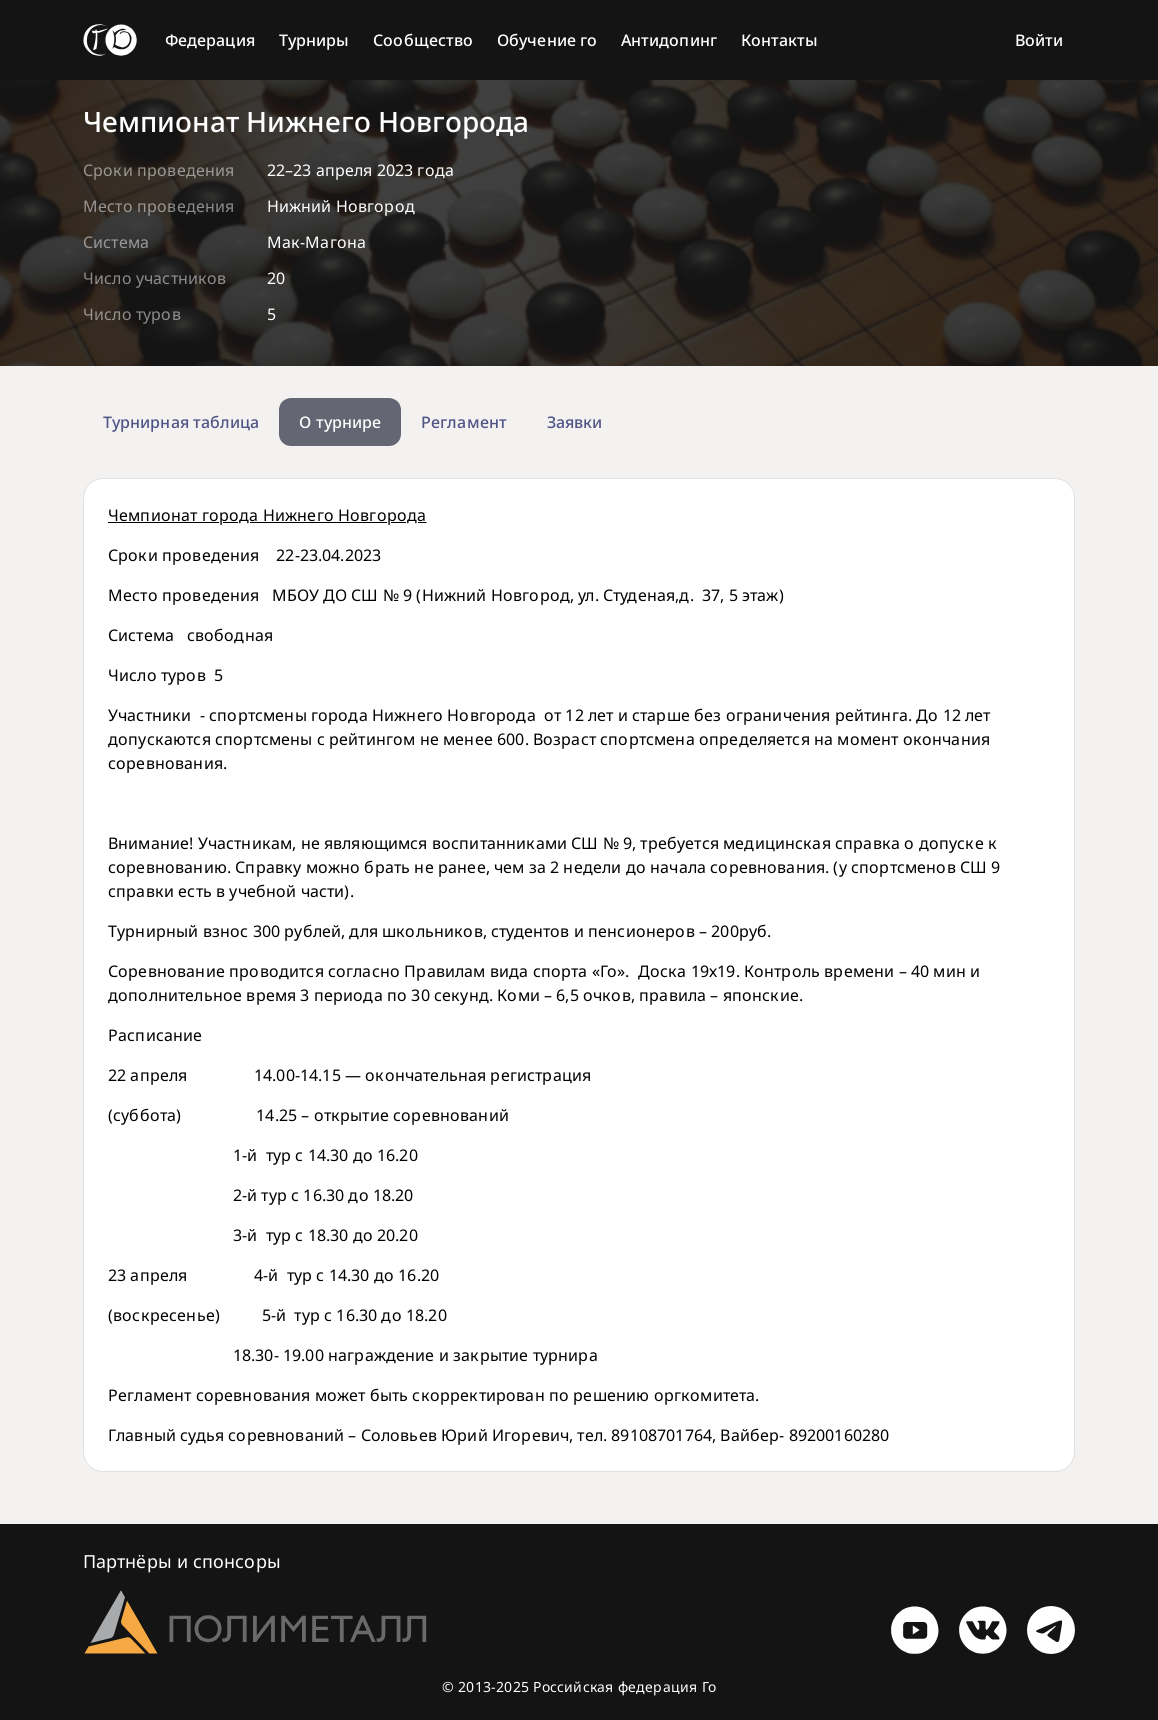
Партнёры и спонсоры (182, 1561)
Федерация (210, 40)
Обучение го (547, 40)
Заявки (574, 422)
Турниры (314, 40)
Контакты (780, 40)
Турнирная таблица (181, 422)
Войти (1039, 40)
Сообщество (423, 40)
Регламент (464, 422)
